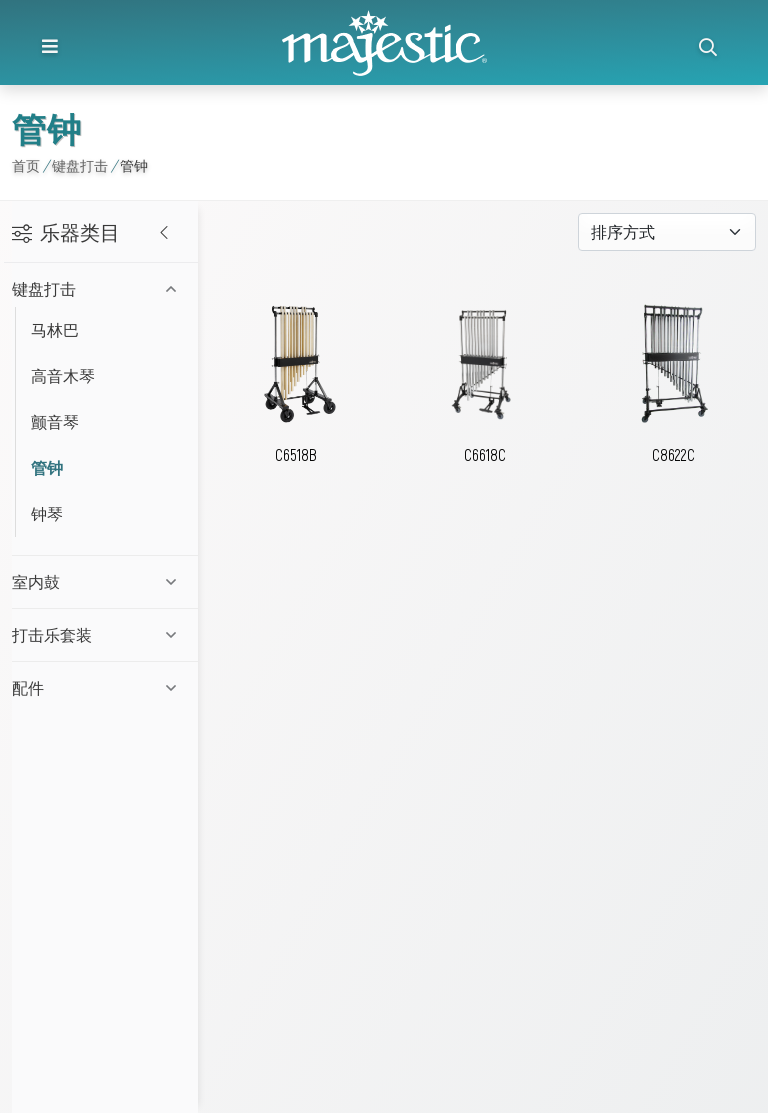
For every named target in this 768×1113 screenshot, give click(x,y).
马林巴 (55, 329)
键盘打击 (44, 288)
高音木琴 (63, 375)
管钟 (47, 467)
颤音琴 (55, 421)
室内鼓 (36, 581)
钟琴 (47, 513)
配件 (28, 687)
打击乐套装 (52, 634)
